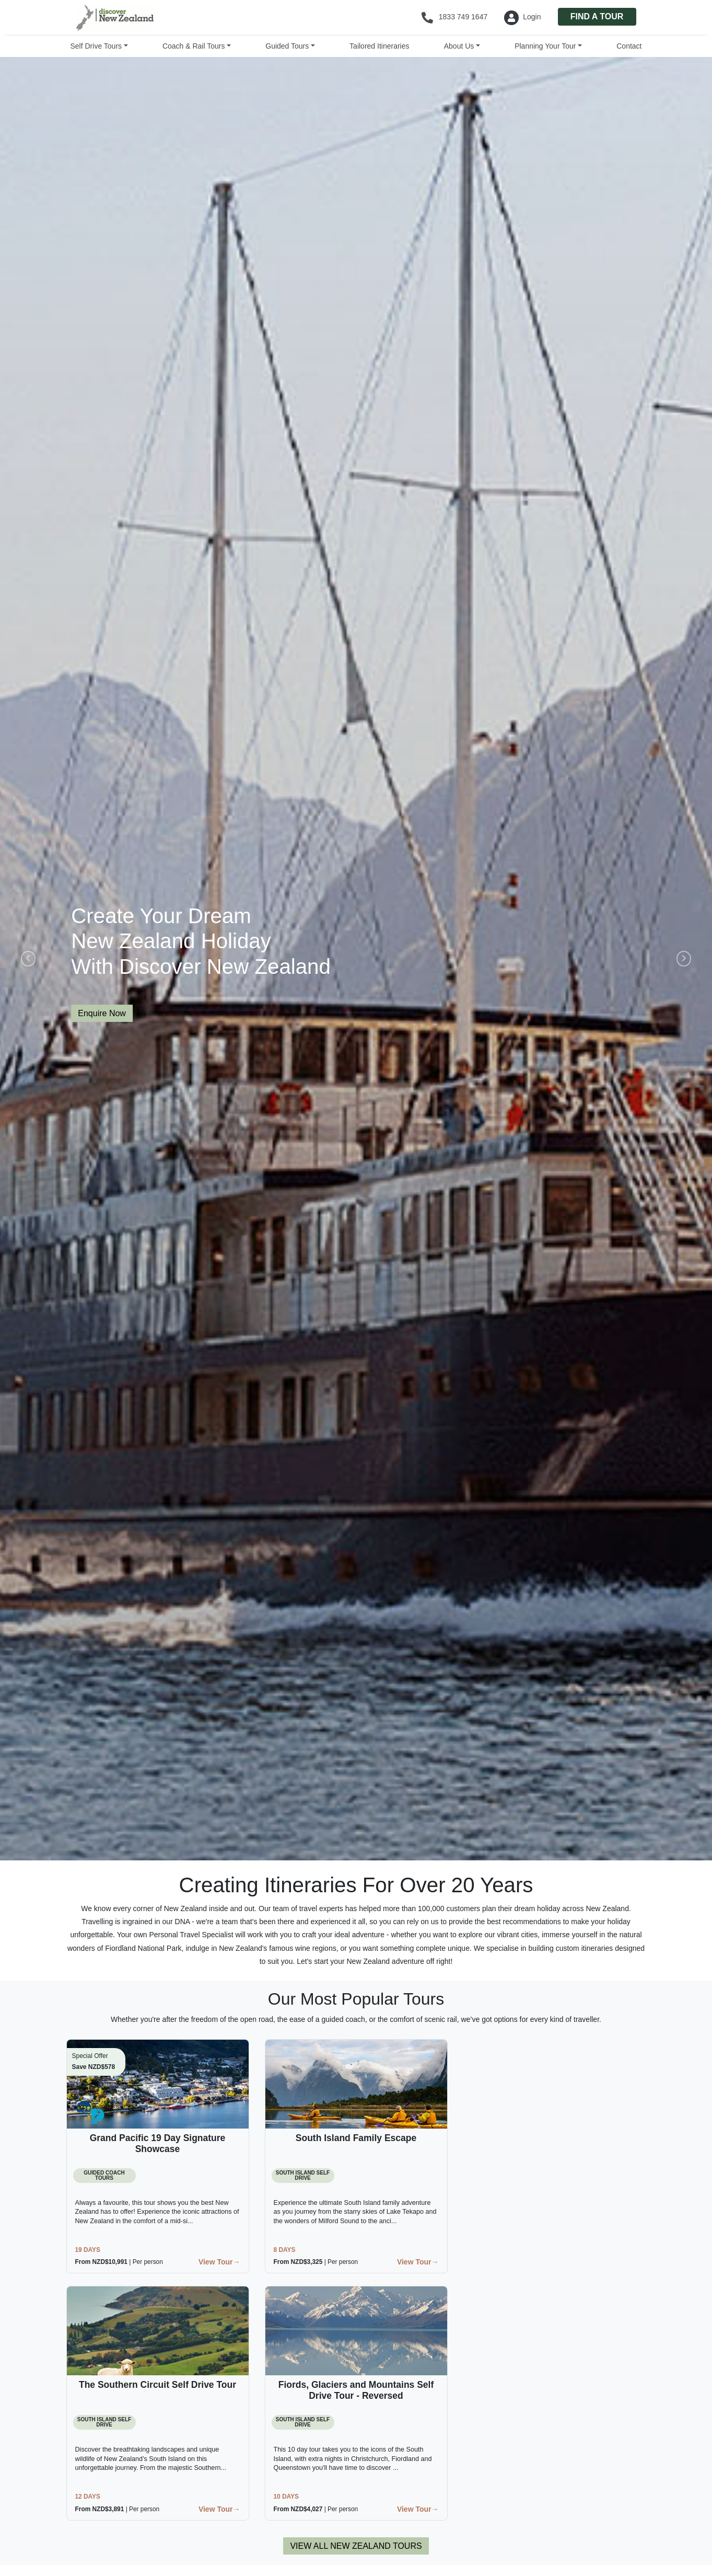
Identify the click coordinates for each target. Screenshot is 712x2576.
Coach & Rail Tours (193, 46)
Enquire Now (102, 1013)
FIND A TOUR (597, 16)
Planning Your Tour (545, 46)
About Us (459, 46)
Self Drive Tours (96, 46)
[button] (26, 959)
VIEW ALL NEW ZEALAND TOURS (356, 2546)
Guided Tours (287, 46)
